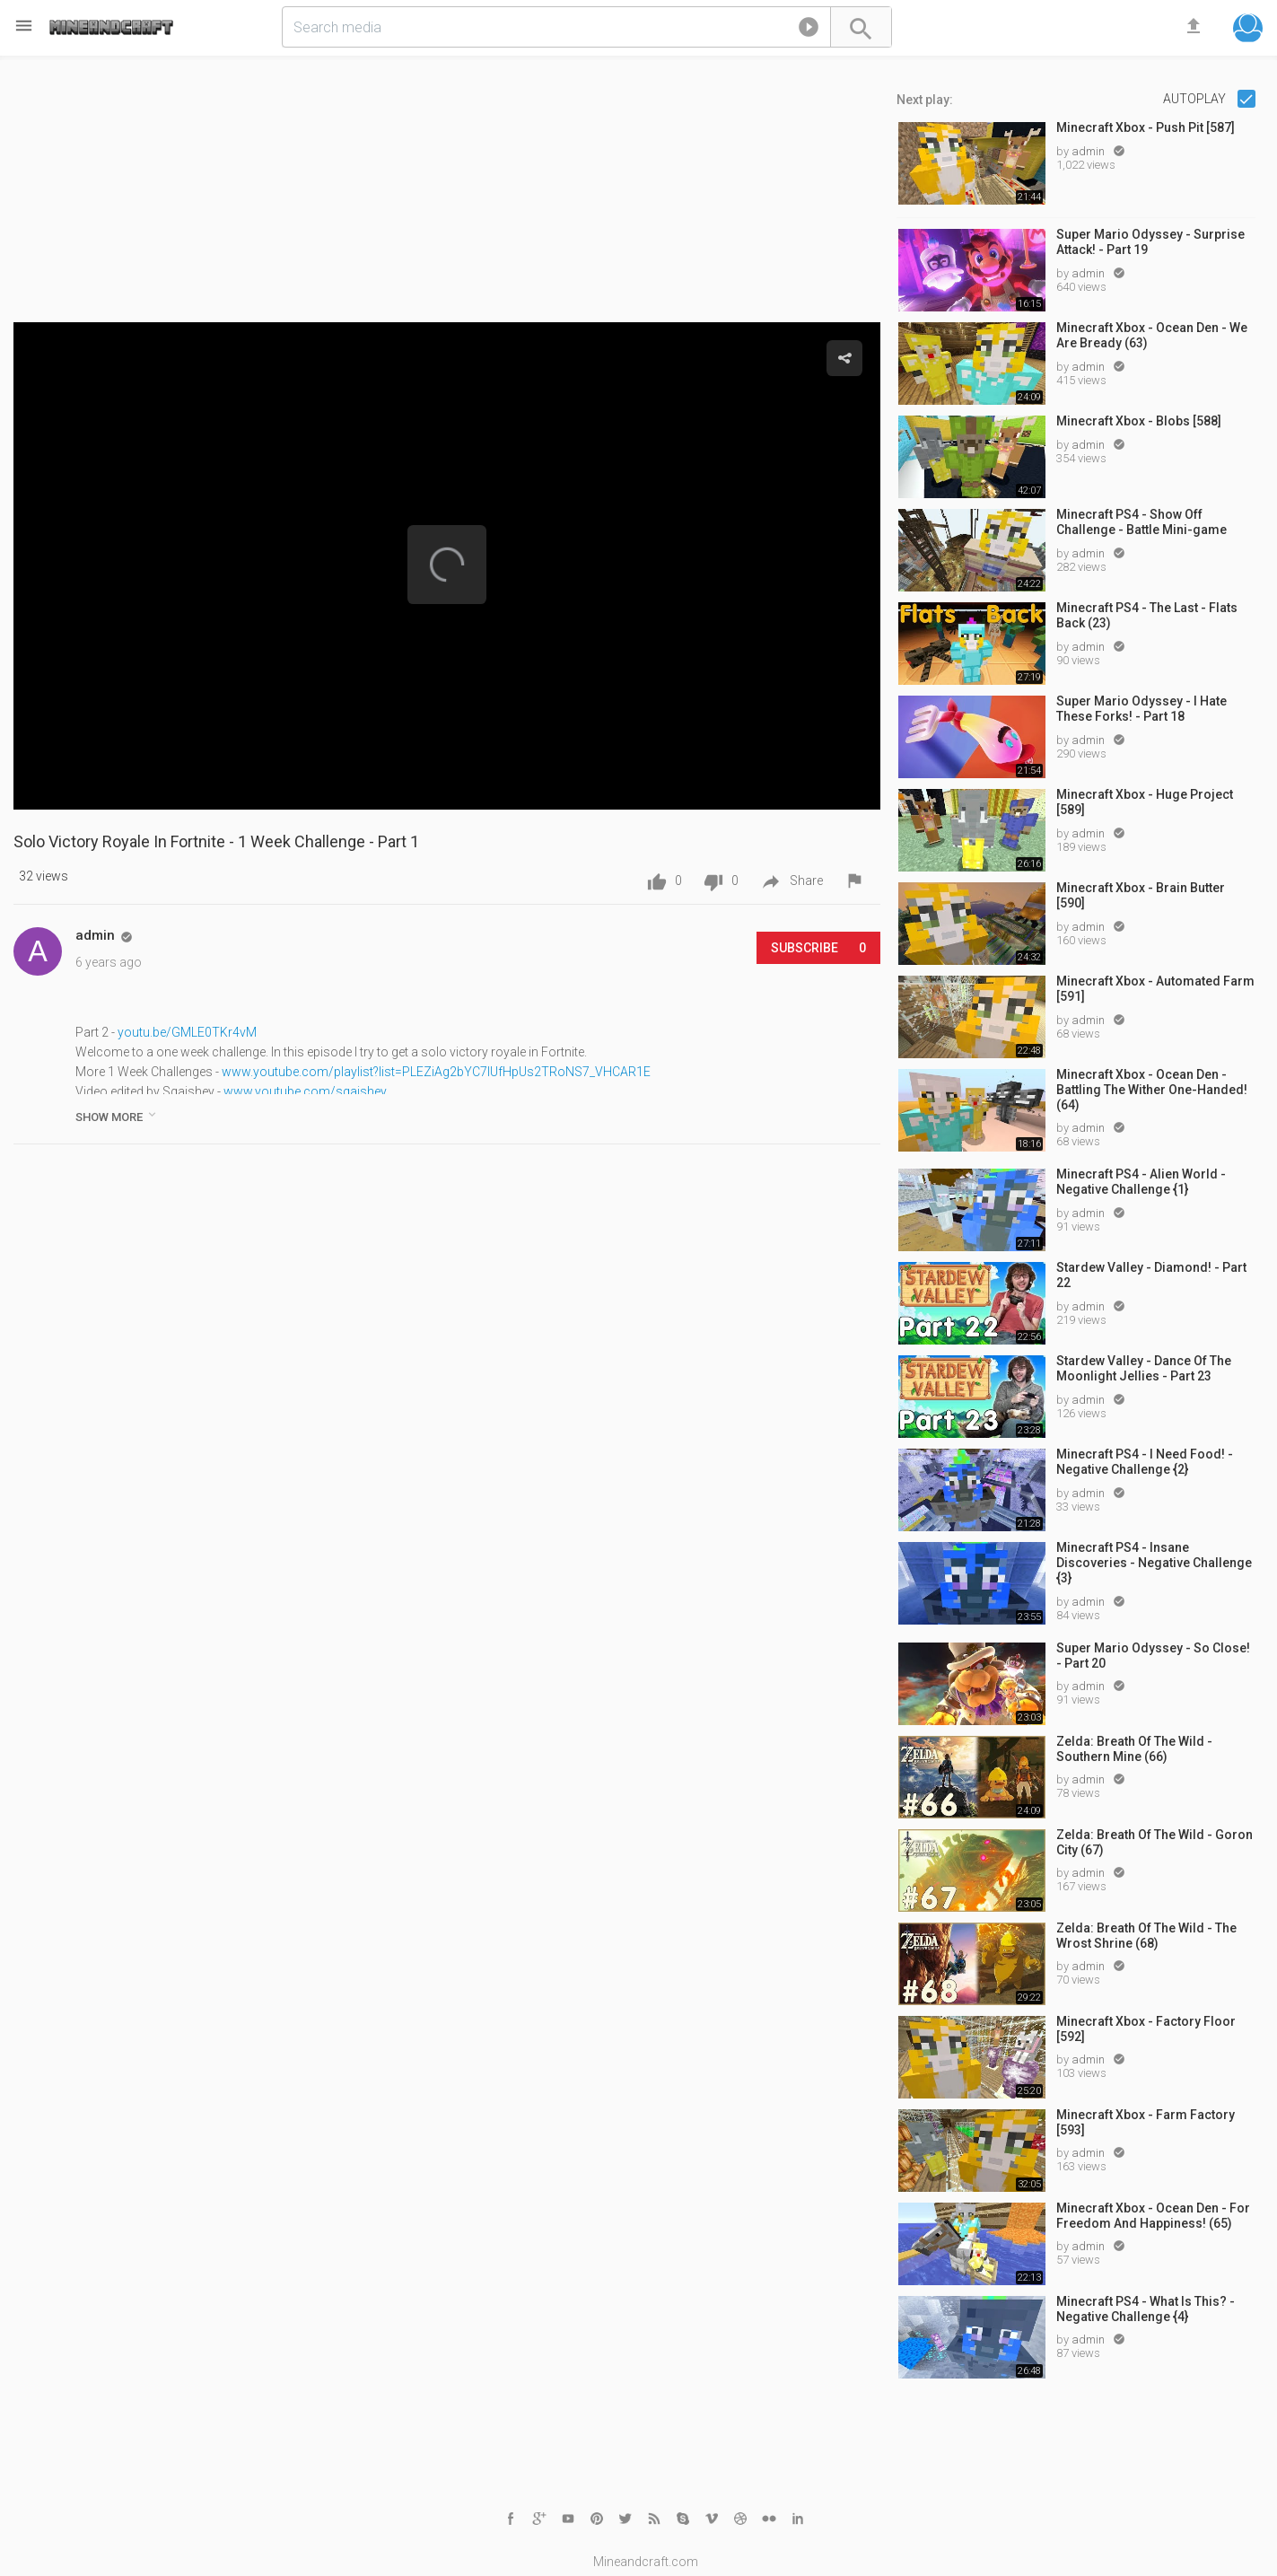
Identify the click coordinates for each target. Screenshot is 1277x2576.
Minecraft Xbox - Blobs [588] (1138, 421)
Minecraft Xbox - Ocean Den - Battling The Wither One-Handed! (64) (1151, 1089)
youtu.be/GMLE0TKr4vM (187, 1032)
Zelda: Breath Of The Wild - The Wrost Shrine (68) (1146, 1935)
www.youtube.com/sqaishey (305, 1091)
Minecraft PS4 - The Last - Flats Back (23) (1147, 615)
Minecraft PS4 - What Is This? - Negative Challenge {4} (1145, 2309)
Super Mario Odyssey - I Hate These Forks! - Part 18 (1141, 708)
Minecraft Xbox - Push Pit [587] (1145, 127)
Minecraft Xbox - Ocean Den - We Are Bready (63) (1151, 335)
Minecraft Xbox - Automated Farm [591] (1155, 988)
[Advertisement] (446, 196)
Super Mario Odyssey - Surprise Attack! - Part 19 (1150, 242)
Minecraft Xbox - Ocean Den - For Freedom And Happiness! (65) (1153, 2215)
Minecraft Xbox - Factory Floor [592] (1146, 2029)
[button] (808, 30)
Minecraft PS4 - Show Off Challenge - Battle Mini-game (1141, 522)
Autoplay (1196, 99)
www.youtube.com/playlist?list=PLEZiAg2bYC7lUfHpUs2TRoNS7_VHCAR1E (436, 1072)
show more (117, 1116)
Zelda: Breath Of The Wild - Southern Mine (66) (1134, 1749)
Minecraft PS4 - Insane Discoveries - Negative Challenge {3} (1154, 1562)
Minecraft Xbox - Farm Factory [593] (1145, 2122)
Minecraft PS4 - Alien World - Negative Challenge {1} (1141, 1181)
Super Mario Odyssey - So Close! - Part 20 (1153, 1655)
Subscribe (818, 948)
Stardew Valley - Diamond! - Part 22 (1151, 1275)
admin (1089, 151)
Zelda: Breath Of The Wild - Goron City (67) (1154, 1842)
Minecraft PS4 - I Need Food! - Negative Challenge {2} (1144, 1461)
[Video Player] (446, 566)
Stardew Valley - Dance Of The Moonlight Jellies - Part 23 (1143, 1368)
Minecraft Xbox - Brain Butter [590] (1140, 895)
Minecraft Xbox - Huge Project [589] (1144, 802)
